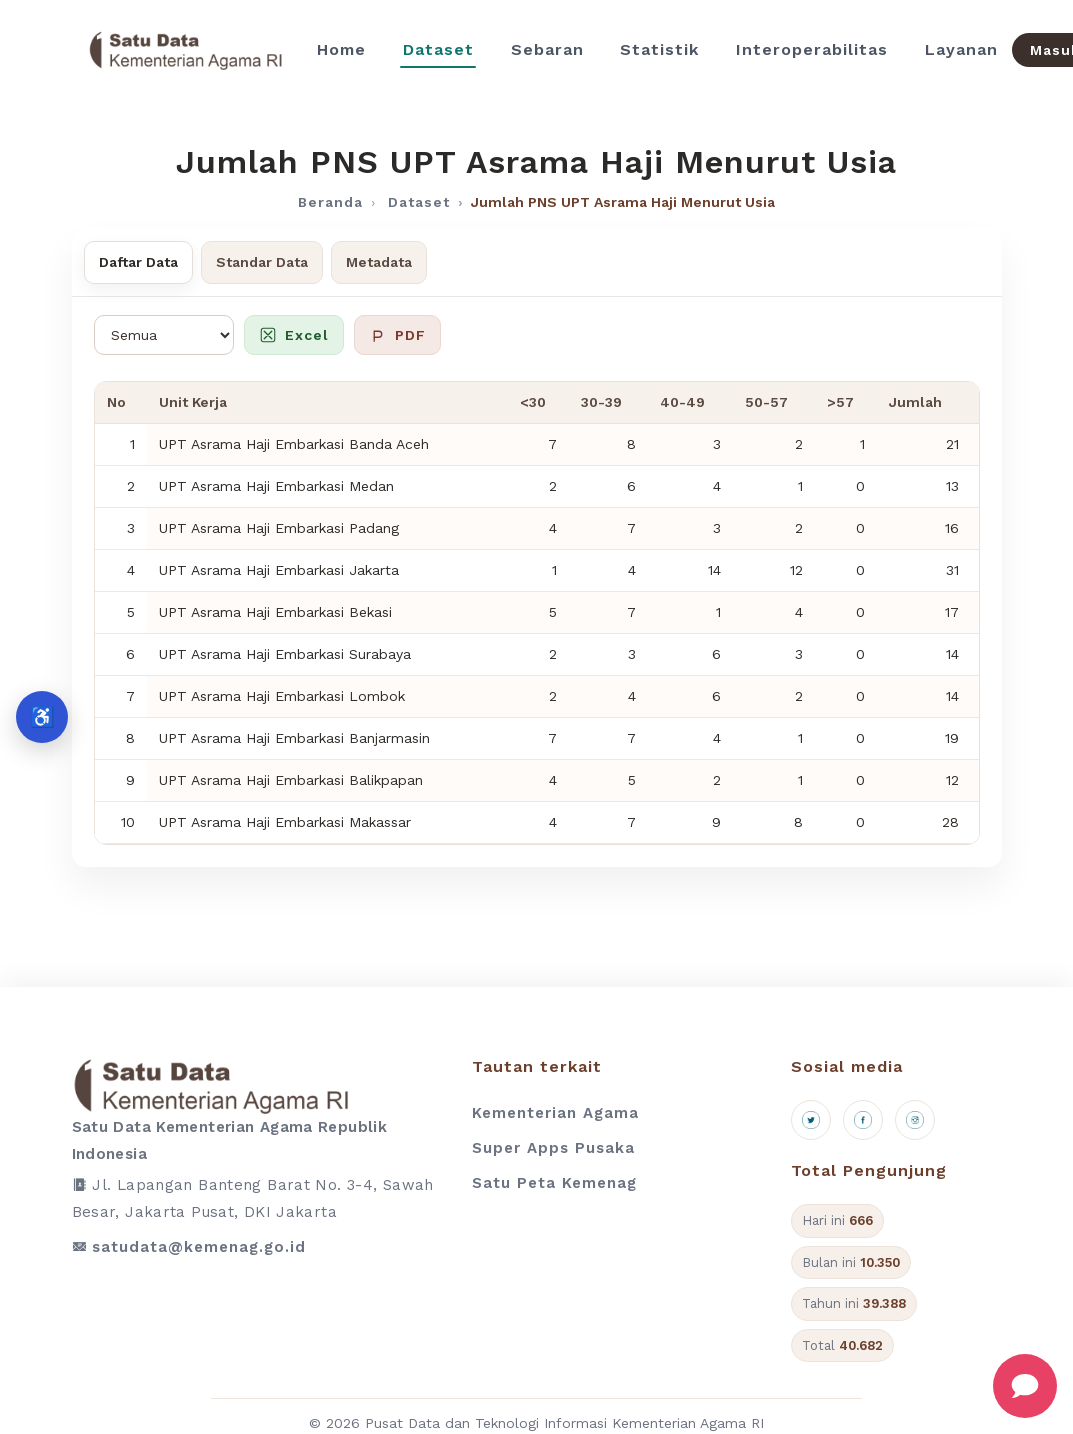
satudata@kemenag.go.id (199, 1247)
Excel (294, 335)
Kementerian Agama (555, 1113)
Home (341, 49)
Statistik (659, 49)
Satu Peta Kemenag (554, 1183)
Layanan (961, 49)
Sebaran (547, 49)
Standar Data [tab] (262, 262)
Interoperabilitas (812, 49)
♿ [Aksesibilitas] (42, 716)
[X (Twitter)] (811, 1120)
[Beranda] (185, 50)
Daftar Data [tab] (138, 262)
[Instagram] (915, 1120)
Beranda (330, 202)
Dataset (438, 49)
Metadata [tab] (379, 262)
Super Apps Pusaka (553, 1148)
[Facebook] (863, 1120)
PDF (397, 335)
